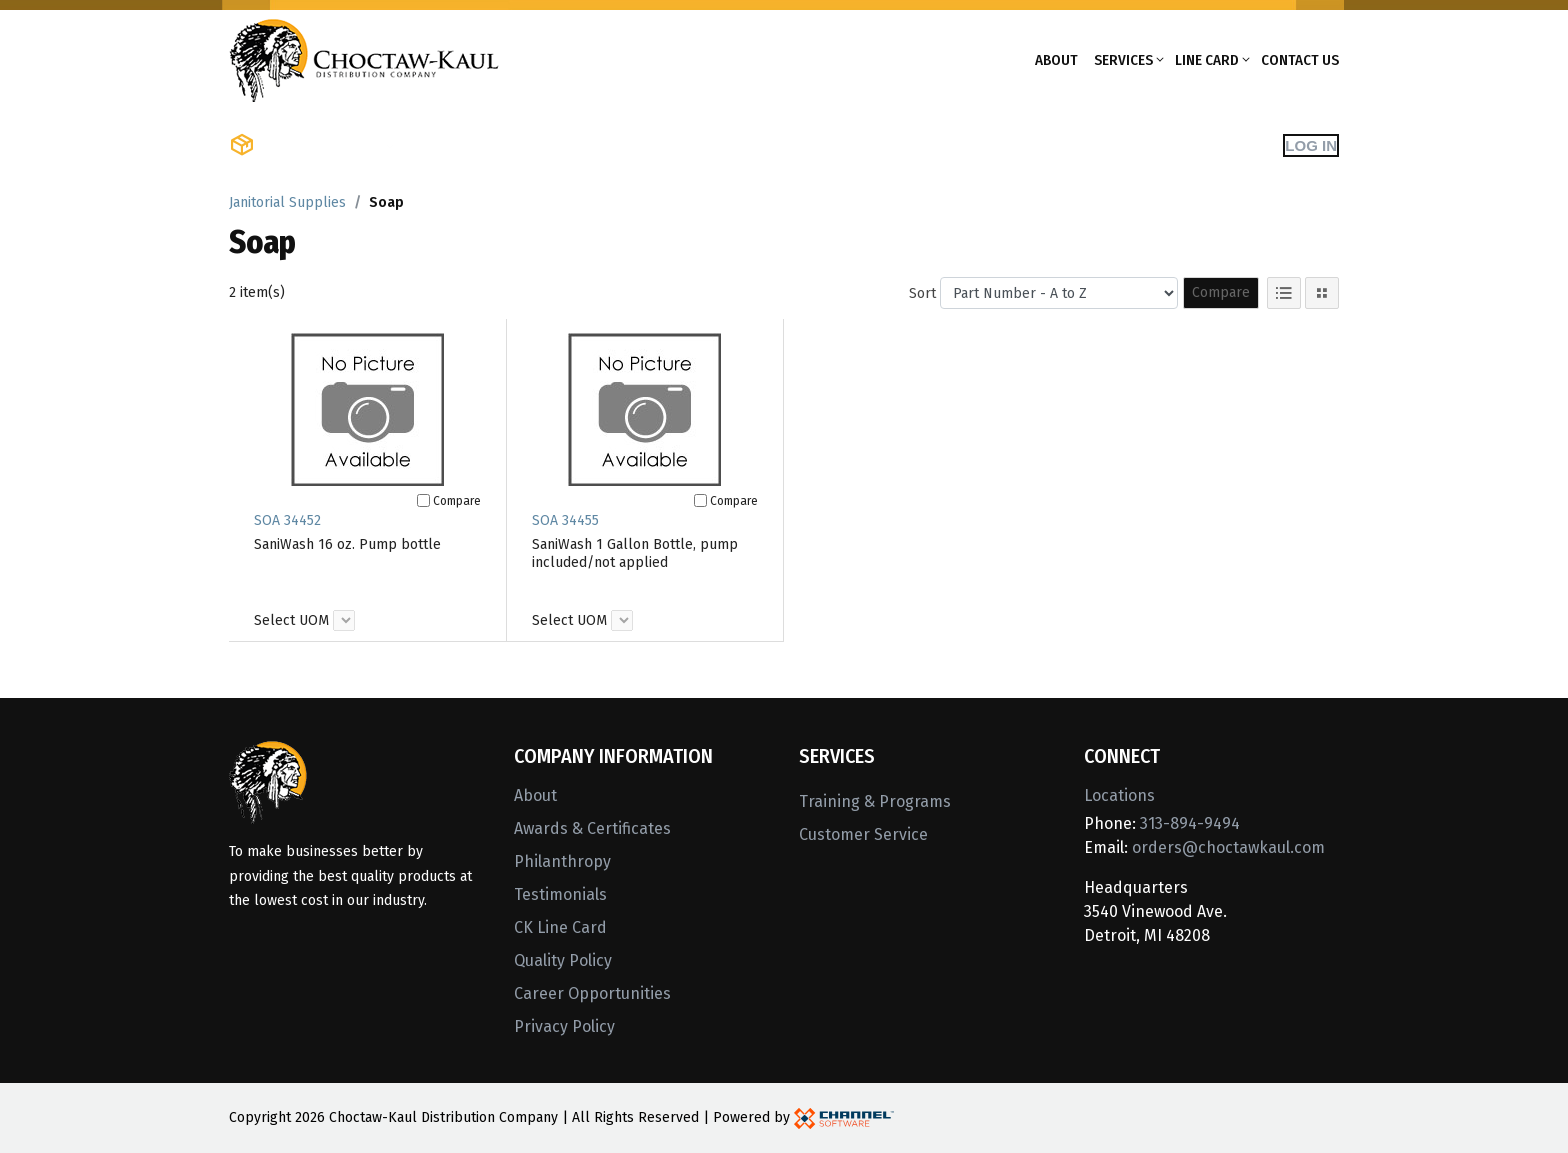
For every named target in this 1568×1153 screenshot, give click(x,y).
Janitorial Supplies (287, 202)
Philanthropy (562, 861)
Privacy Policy (564, 1026)
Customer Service (863, 834)
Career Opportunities (592, 993)
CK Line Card (560, 927)
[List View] (1284, 293)
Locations (1119, 795)
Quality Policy (563, 960)
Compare (1221, 292)
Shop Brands (459, 145)
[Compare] (423, 500)
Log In (1311, 145)
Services (1123, 60)
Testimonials (560, 894)
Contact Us (1300, 60)
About (1056, 60)
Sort (922, 293)
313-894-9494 (1190, 823)
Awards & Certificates (592, 828)
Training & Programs (875, 801)
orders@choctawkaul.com (1228, 847)
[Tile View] (1322, 293)
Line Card (1207, 60)
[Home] (364, 58)
